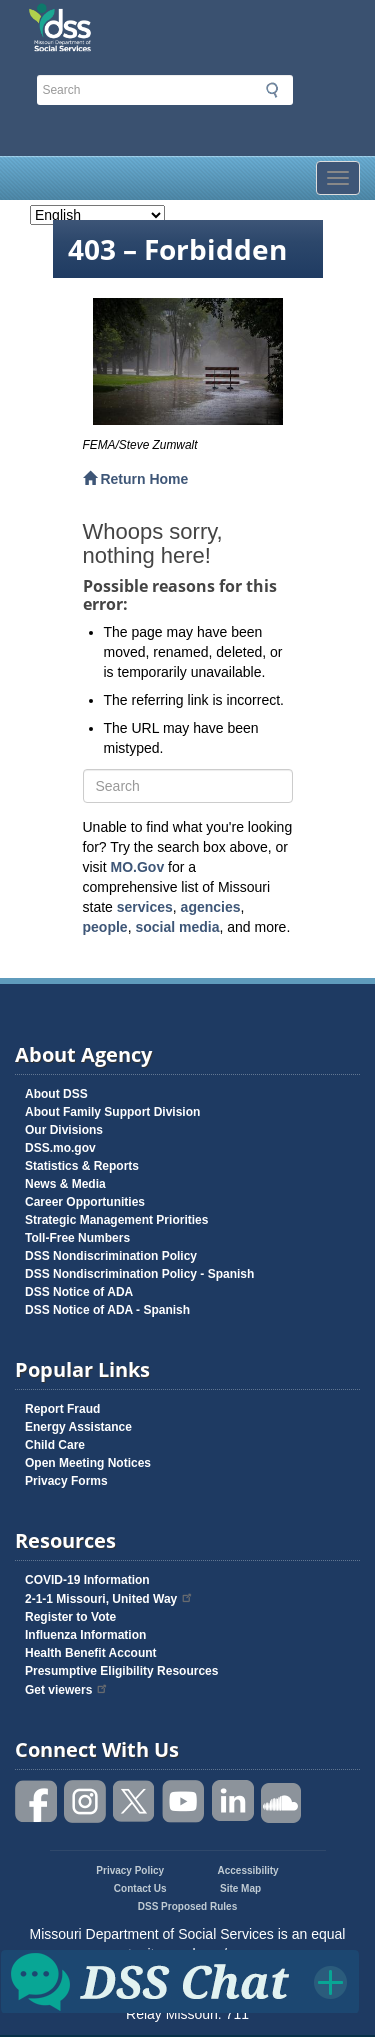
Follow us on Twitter (135, 1801)
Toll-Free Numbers (77, 1238)
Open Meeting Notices (88, 1463)
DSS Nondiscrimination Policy (111, 1256)
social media (177, 927)
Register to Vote (70, 1617)
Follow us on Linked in (233, 1801)
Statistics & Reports (82, 1166)
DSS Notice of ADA (79, 1292)
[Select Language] (97, 215)
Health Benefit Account (91, 1653)
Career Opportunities (85, 1202)
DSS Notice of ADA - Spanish (107, 1310)
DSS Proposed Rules (187, 1906)
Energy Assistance (78, 1427)
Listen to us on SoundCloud (282, 1801)
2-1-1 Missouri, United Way (109, 1599)
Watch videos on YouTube (184, 1801)
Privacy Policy (130, 1870)
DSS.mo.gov (60, 1148)
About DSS (56, 1094)
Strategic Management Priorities (116, 1220)
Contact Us (140, 1888)
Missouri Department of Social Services (140, 22)
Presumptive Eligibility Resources (121, 1671)
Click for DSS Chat (180, 1981)
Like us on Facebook (37, 1801)
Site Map (240, 1888)
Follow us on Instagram (86, 1801)
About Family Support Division (112, 1112)
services (145, 907)
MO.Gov (138, 867)
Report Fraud (62, 1409)
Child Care (55, 1445)
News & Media (65, 1184)
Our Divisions (64, 1130)
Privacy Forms (66, 1481)
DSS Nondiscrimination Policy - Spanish (139, 1274)
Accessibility (248, 1870)
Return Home (136, 479)
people (105, 927)
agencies (211, 907)
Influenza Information (85, 1635)
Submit (272, 90)
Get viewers (67, 1690)
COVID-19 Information (87, 1580)
